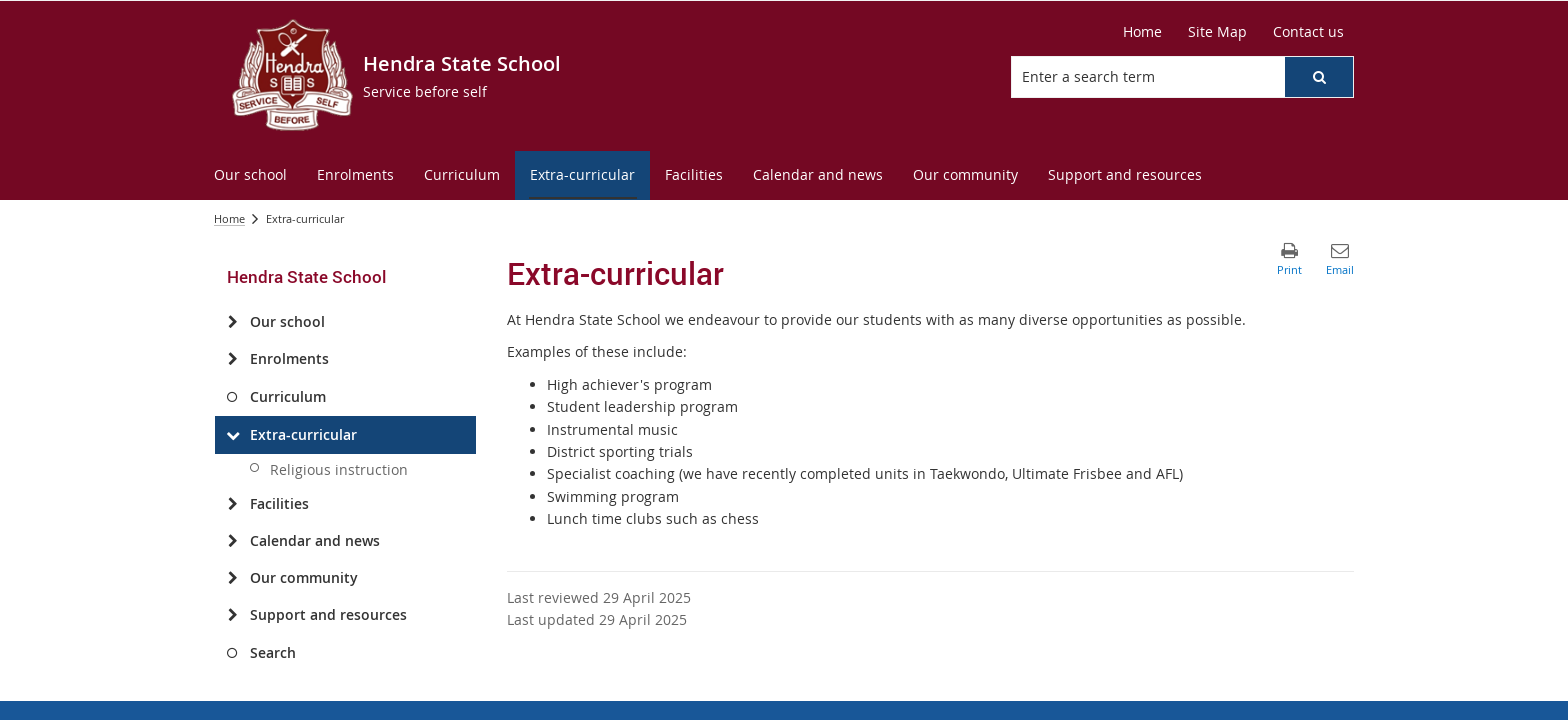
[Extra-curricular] (232, 435)
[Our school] (232, 322)
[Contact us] (1308, 32)
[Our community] (232, 578)
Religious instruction (339, 469)
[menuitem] (250, 175)
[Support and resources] (232, 615)
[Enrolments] (232, 359)
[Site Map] (1217, 32)
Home (229, 218)
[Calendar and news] (232, 541)
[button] (1319, 77)
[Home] (1142, 32)
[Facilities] (232, 504)
